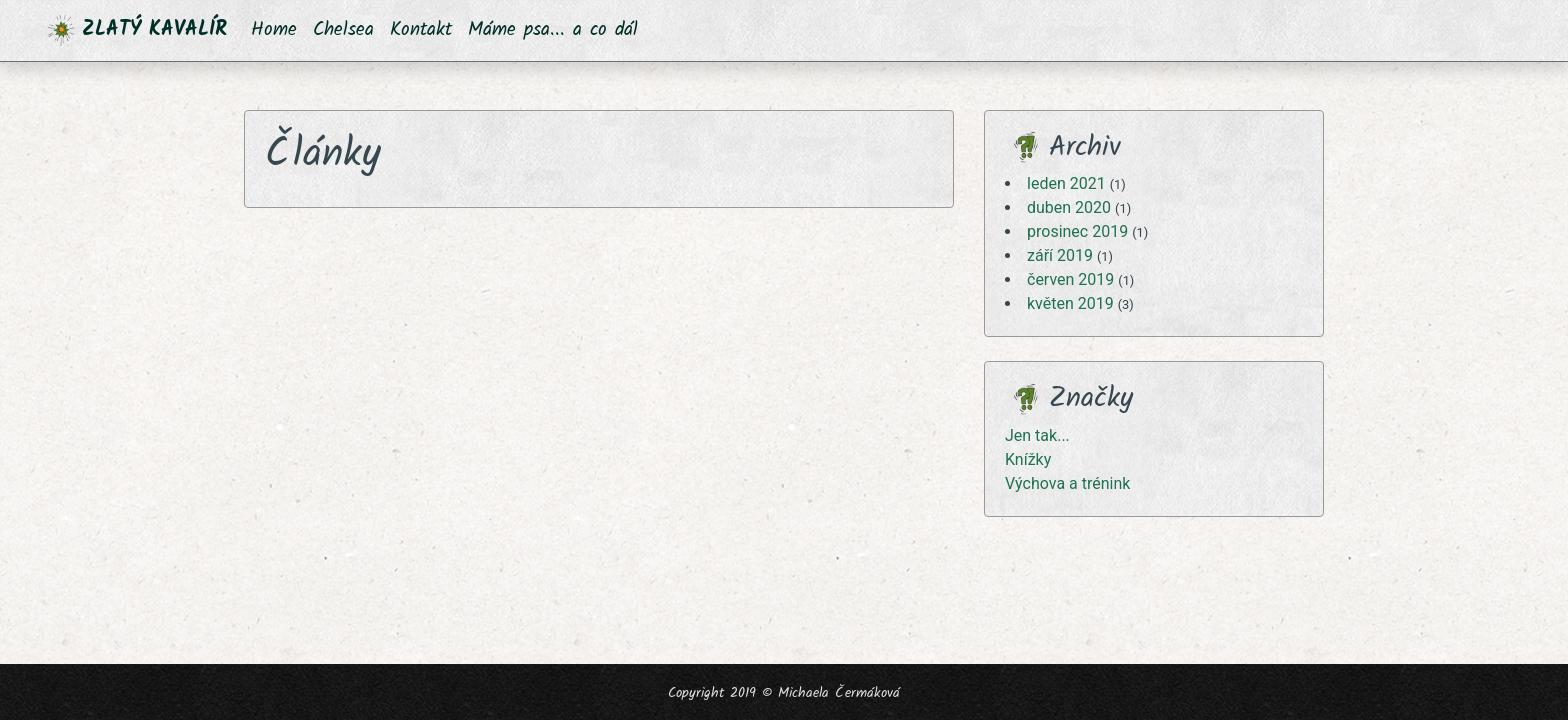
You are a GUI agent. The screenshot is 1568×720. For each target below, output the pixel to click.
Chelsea (343, 30)
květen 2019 (1070, 303)
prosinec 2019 (1077, 231)
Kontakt (421, 30)
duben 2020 (1069, 207)
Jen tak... (1037, 435)
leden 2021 (1066, 183)
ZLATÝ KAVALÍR (137, 30)
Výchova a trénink (1067, 483)
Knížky (1028, 459)
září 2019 (1060, 255)
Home (274, 30)
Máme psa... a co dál (553, 30)
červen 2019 (1070, 279)
